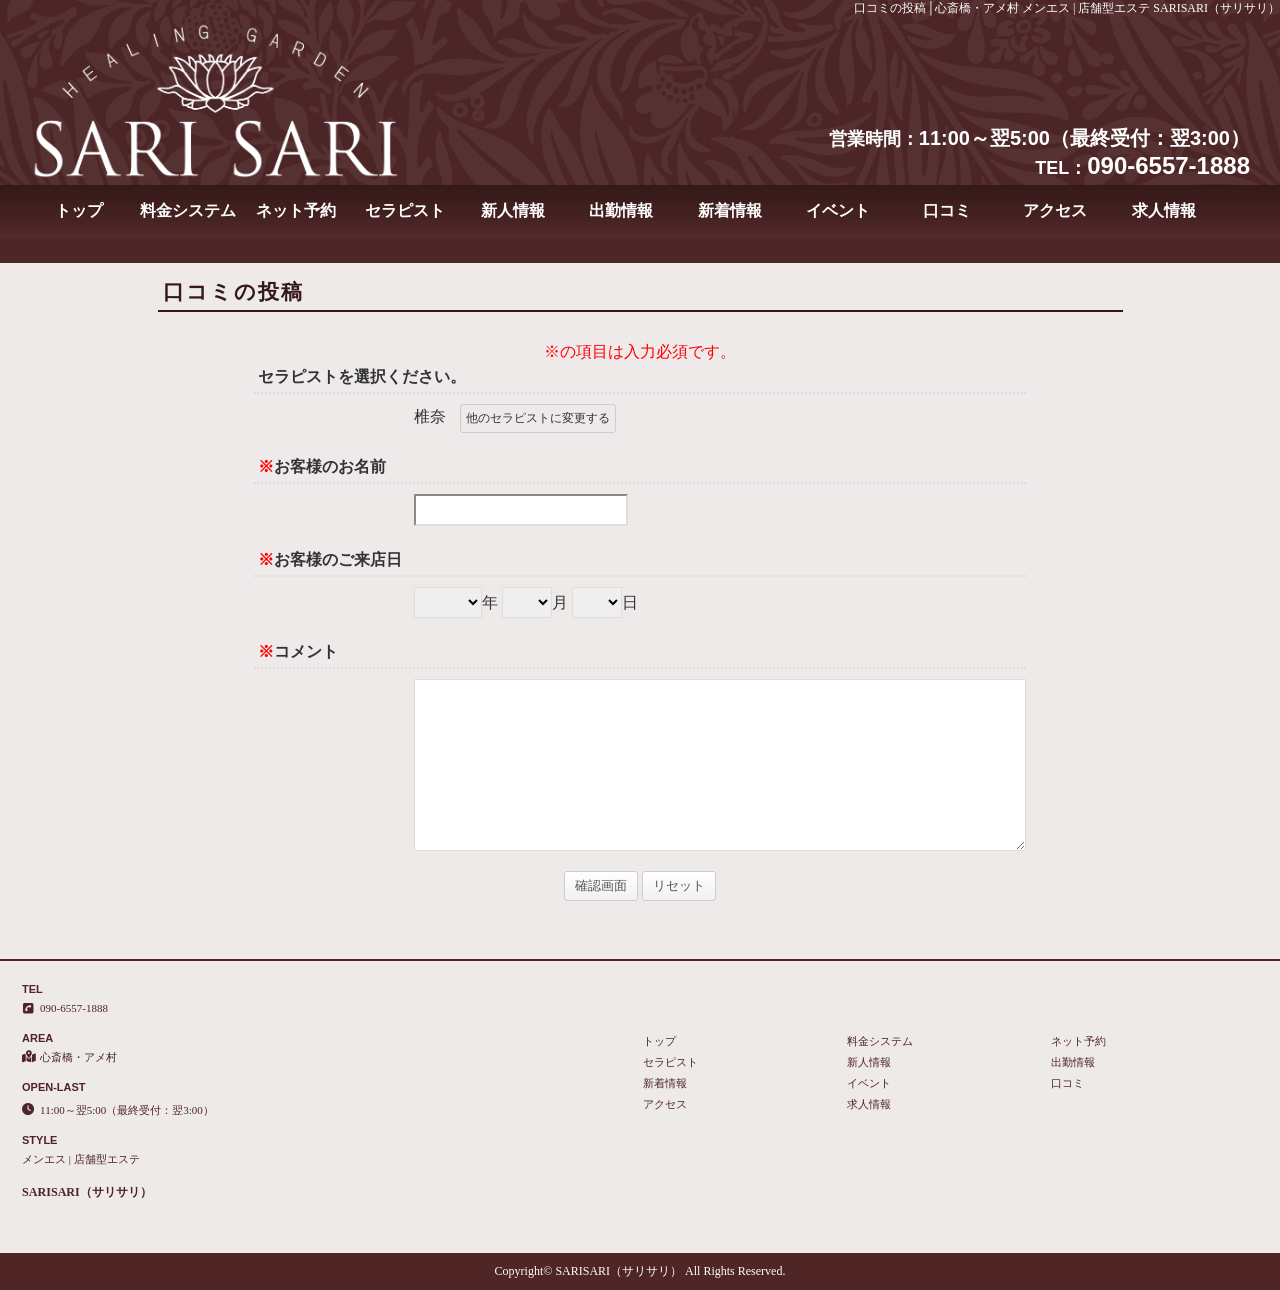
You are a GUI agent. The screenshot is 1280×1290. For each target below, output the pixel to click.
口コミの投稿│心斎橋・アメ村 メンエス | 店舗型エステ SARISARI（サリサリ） (1067, 8)
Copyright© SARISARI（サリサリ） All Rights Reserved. (640, 1271)
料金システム (188, 210)
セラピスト (405, 210)
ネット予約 (296, 210)
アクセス (1055, 210)
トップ (79, 210)
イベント (838, 210)
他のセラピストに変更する (538, 418)
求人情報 (1164, 210)
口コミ (947, 210)
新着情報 (730, 210)
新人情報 (513, 210)
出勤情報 (621, 210)
